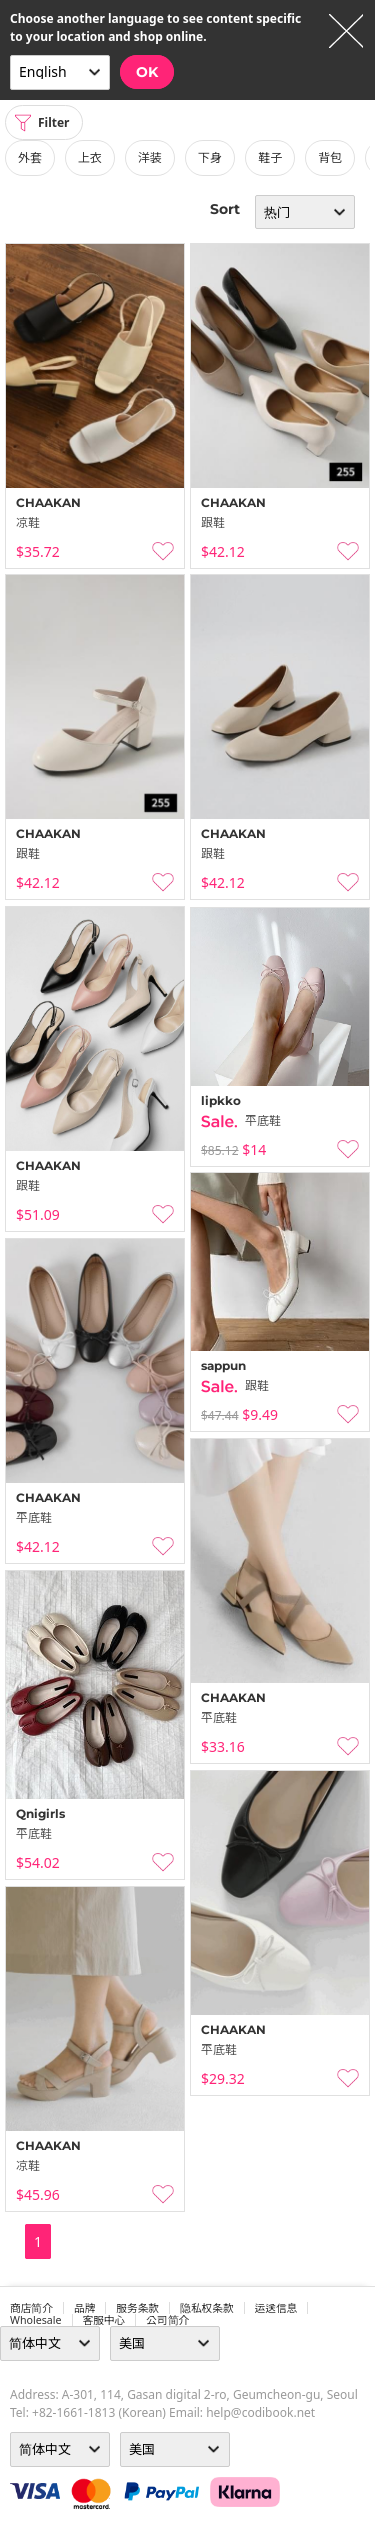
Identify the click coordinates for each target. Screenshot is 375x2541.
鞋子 (270, 157)
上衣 (90, 157)
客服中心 (104, 2320)
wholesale (36, 2320)
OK (147, 72)
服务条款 (137, 2308)
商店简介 (31, 2308)
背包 (330, 157)
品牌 (84, 2308)
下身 (210, 157)
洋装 (150, 157)
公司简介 (167, 2320)
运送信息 (276, 2308)
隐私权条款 (207, 2308)
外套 (30, 157)
